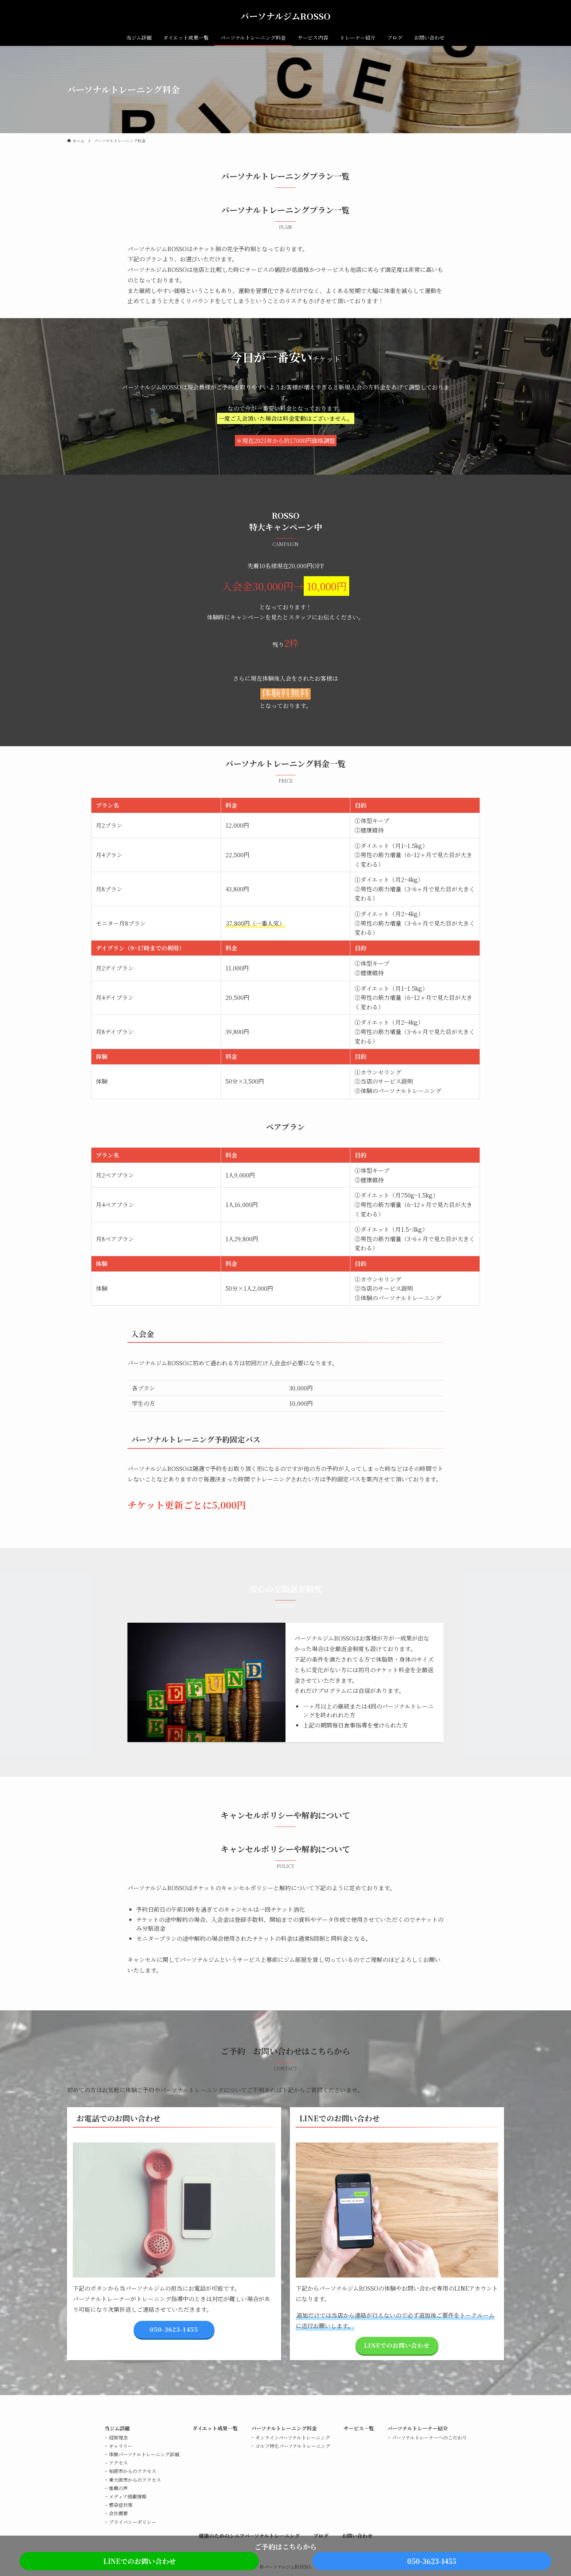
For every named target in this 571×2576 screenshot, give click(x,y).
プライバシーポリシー (132, 2521)
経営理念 (118, 2437)
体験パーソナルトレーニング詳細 (144, 2454)
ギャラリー (121, 2445)
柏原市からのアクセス (132, 2471)
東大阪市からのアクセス (135, 2479)
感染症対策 (121, 2504)
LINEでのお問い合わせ (139, 2561)
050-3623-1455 (431, 2561)
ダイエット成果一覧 (215, 2428)
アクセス (118, 2462)
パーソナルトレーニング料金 (284, 2428)
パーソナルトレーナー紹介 (417, 2428)
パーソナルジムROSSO (285, 16)
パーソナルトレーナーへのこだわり (429, 2437)
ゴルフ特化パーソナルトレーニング (292, 2445)
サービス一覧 (358, 2428)
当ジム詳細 (117, 2428)
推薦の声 (118, 2488)
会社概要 (118, 2513)
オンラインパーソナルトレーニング (292, 2437)
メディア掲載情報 (127, 2496)
